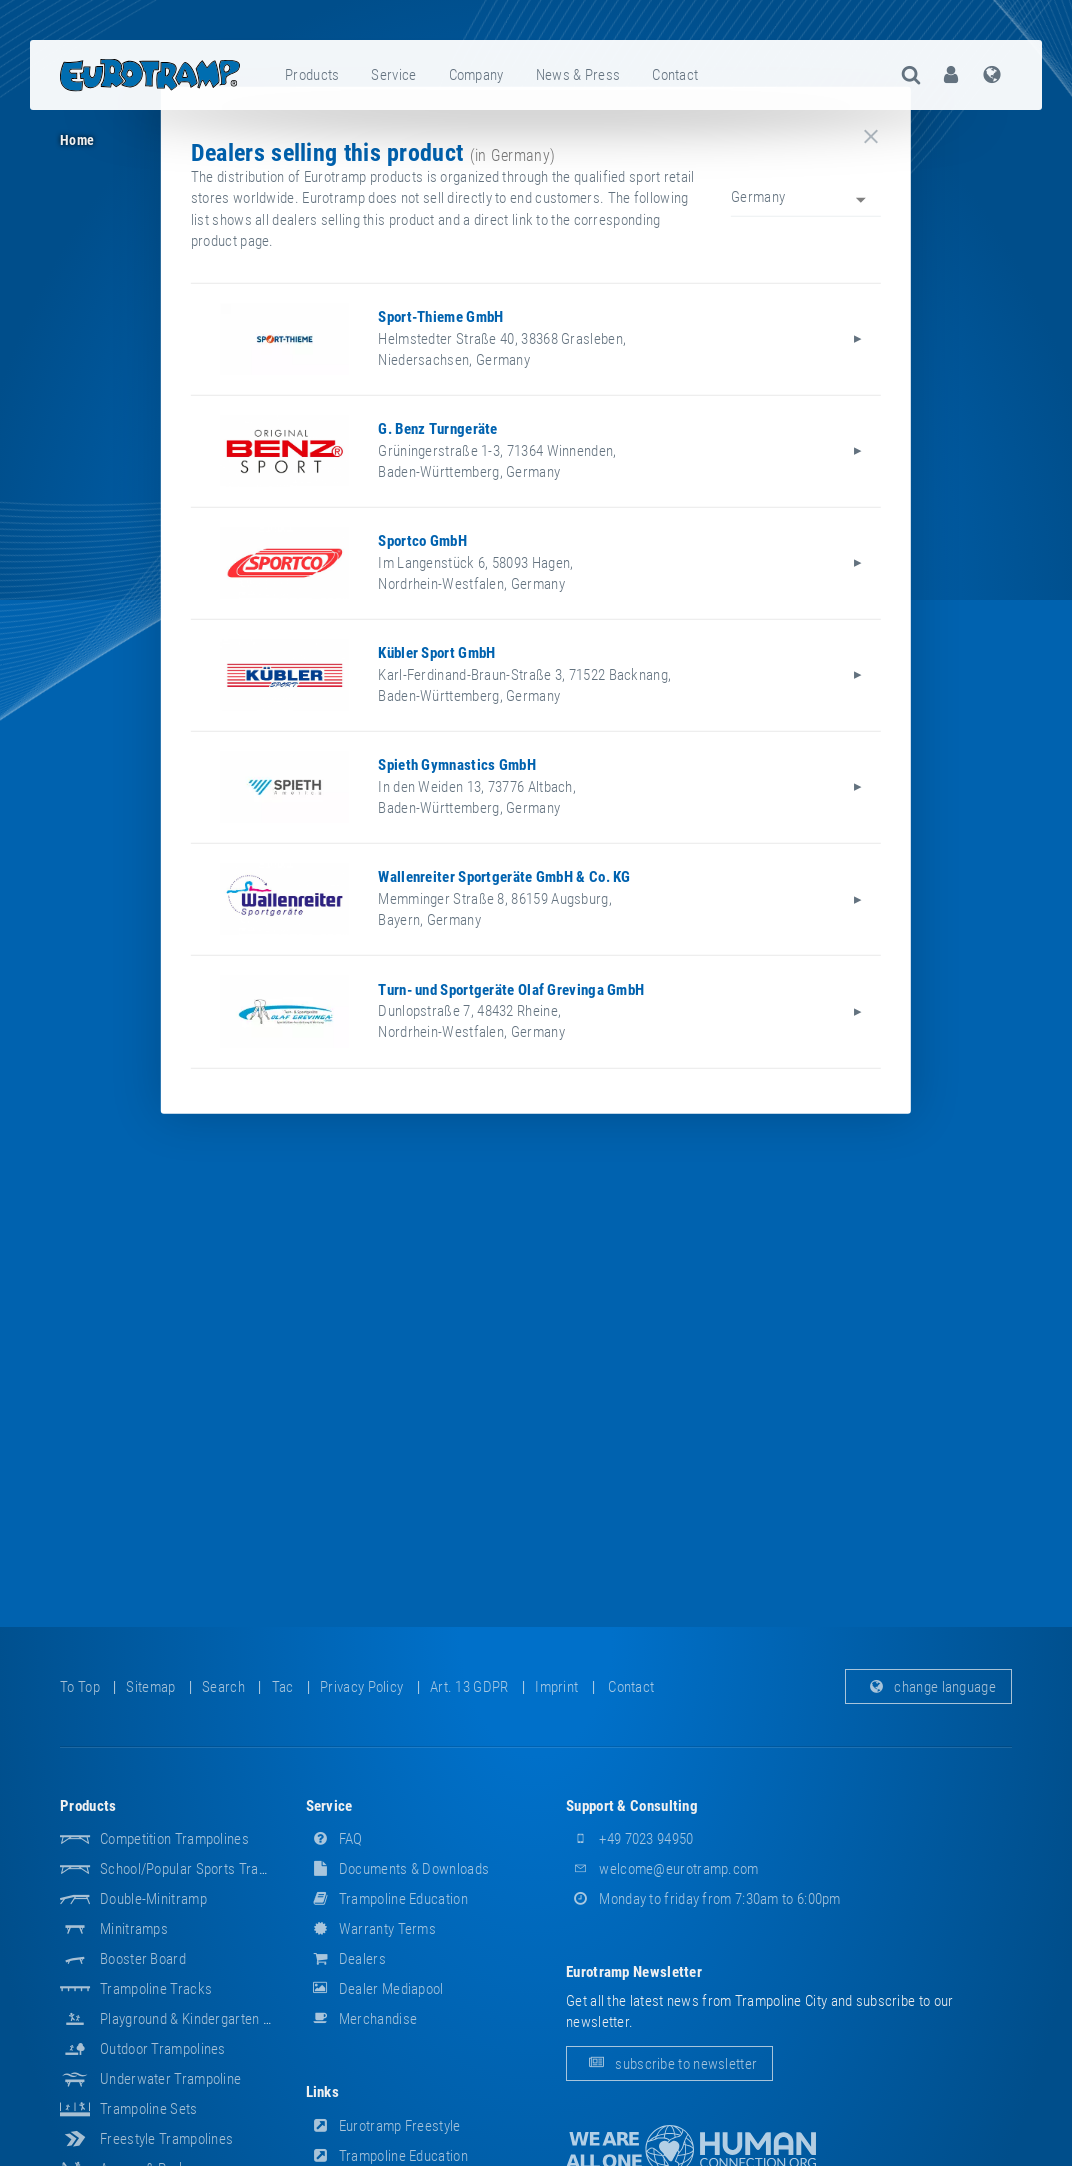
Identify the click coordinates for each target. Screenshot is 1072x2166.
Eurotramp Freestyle (383, 2126)
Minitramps (134, 1929)
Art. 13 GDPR (469, 1687)
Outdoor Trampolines (163, 2049)
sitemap (150, 1687)
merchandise (362, 2019)
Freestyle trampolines (166, 2139)
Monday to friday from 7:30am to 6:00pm (703, 1899)
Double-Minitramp (153, 1899)
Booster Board (143, 1959)
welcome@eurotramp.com (662, 1869)
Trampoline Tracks (156, 1989)
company (476, 75)
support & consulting (632, 1806)
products (312, 75)
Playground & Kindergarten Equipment (213, 2019)
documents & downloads (398, 1869)
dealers (346, 1959)
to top (80, 1687)
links (323, 2092)
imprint (556, 1687)
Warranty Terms (371, 1929)
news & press (578, 75)
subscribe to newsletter (669, 2064)
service (393, 75)
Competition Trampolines (174, 1839)
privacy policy (361, 1687)
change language (928, 1687)
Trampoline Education (387, 1899)
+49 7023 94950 (630, 1839)
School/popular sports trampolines (206, 1869)
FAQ (334, 1839)
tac (283, 1687)
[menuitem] (313, 75)
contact (675, 75)
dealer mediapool (375, 1989)
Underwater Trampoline (170, 2079)
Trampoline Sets (149, 2109)
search (223, 1687)
